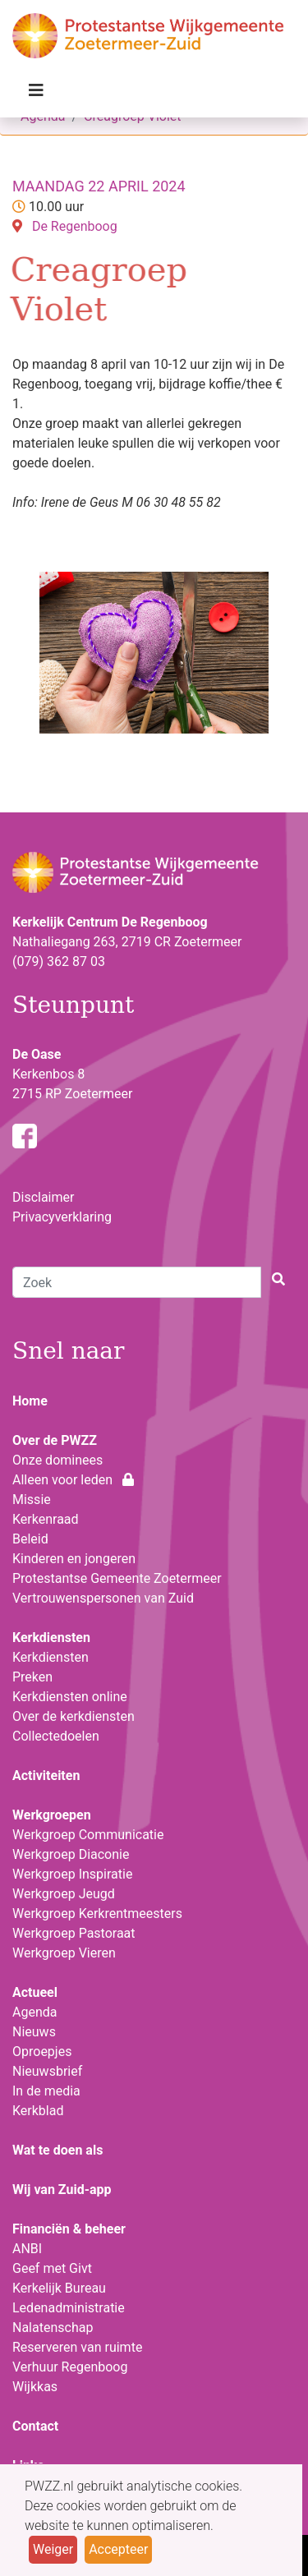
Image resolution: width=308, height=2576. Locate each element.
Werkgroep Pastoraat (74, 1933)
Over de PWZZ (54, 1440)
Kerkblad (37, 2110)
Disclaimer (43, 1197)
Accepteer (118, 2549)
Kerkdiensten (50, 1657)
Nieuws (34, 2032)
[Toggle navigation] (36, 94)
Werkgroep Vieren (64, 1953)
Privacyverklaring (62, 1217)
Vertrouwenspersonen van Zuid (103, 1598)
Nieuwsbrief (47, 2071)
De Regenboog (74, 226)
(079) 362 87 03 (58, 961)
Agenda (34, 2012)
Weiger (53, 2549)
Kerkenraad (45, 1519)
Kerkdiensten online (69, 1696)
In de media (46, 2091)
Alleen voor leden (73, 1480)
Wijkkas (34, 2386)
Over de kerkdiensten (73, 1716)
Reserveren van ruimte (77, 2347)
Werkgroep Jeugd (63, 1894)
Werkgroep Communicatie (87, 1834)
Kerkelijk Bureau (59, 2288)
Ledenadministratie (68, 2308)
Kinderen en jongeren (74, 1558)
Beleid (30, 1539)
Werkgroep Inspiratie (72, 1874)
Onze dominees (57, 1460)
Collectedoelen (55, 1736)
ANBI (27, 2248)
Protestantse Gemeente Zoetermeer (117, 1578)
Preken (32, 1677)
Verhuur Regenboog (69, 2367)
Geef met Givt (52, 2268)
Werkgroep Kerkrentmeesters (97, 1913)
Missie (31, 1499)
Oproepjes (41, 2051)
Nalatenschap (52, 2327)
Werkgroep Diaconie (70, 1854)
